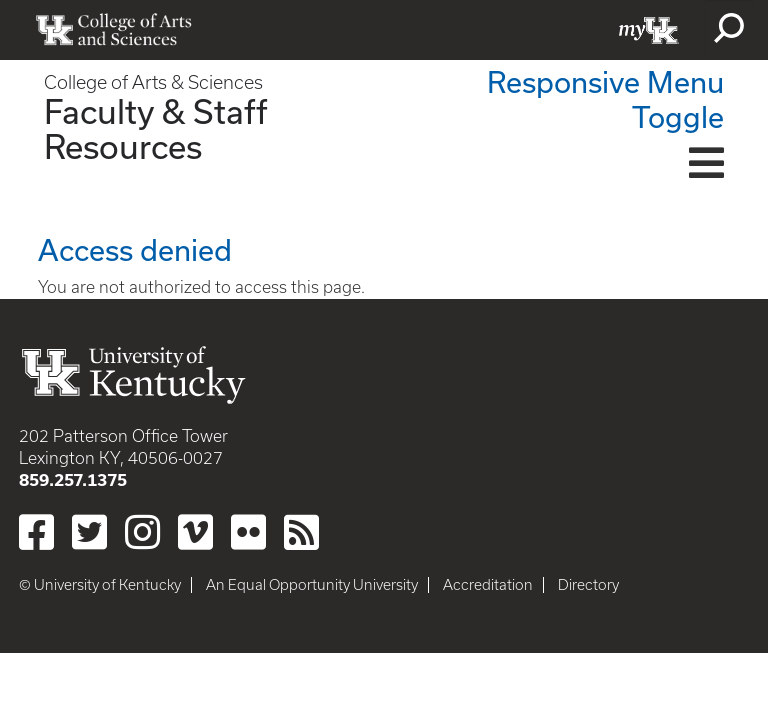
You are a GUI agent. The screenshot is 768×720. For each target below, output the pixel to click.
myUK (649, 30)
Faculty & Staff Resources (156, 128)
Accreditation (488, 585)
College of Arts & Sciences (153, 82)
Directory (588, 585)
